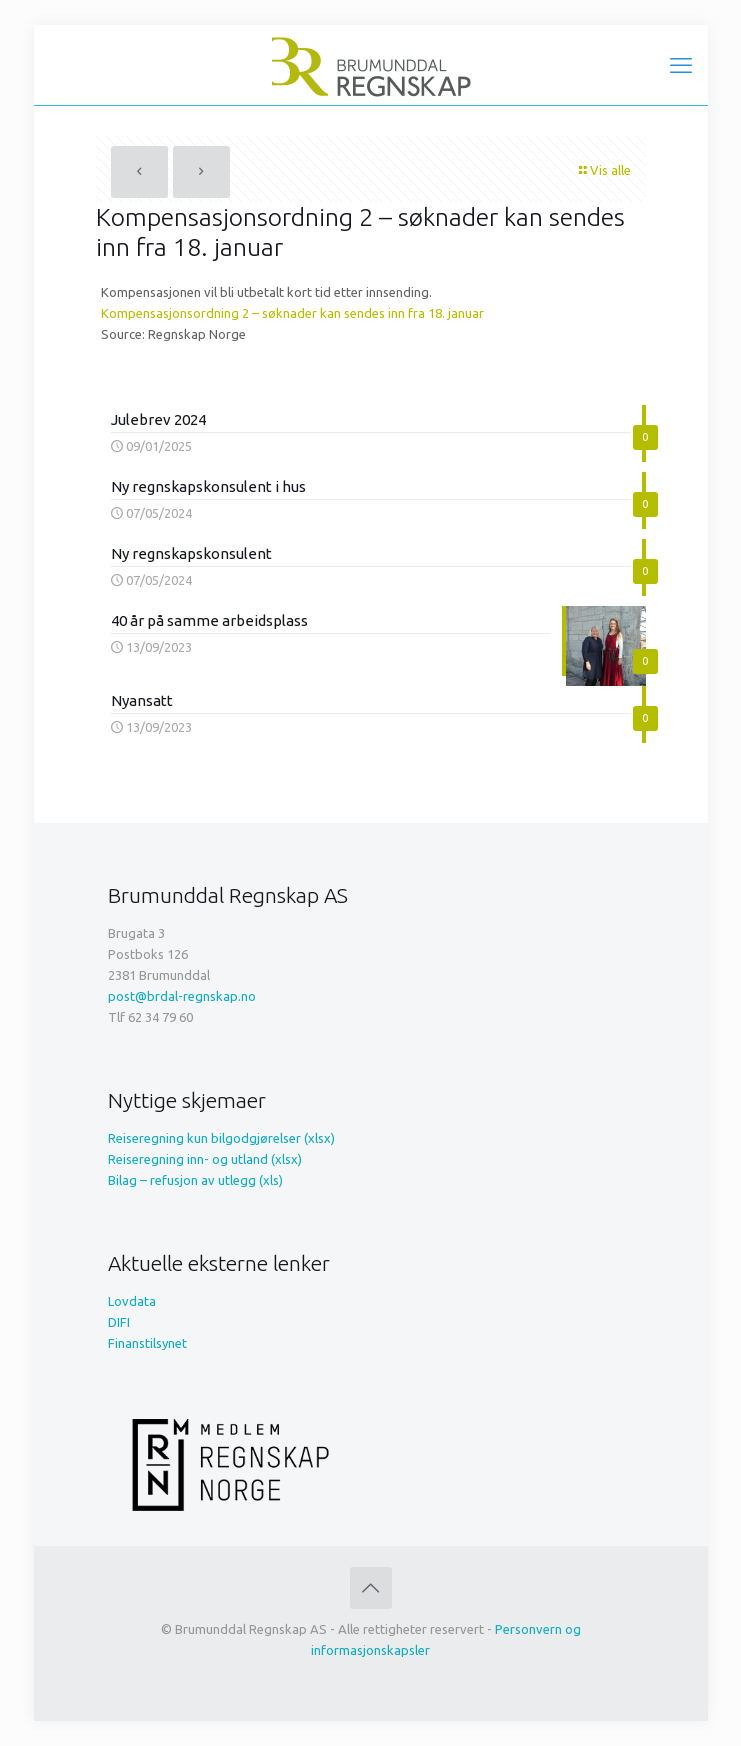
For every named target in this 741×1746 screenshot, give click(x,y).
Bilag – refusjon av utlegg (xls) (195, 1180)
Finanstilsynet (147, 1343)
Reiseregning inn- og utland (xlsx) (205, 1159)
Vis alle (604, 170)
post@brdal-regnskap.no (182, 996)
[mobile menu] (681, 65)
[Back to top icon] (371, 1588)
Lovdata (132, 1301)
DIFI (119, 1322)
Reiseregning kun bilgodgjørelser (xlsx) (221, 1138)
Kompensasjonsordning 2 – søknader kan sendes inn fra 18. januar (292, 313)
